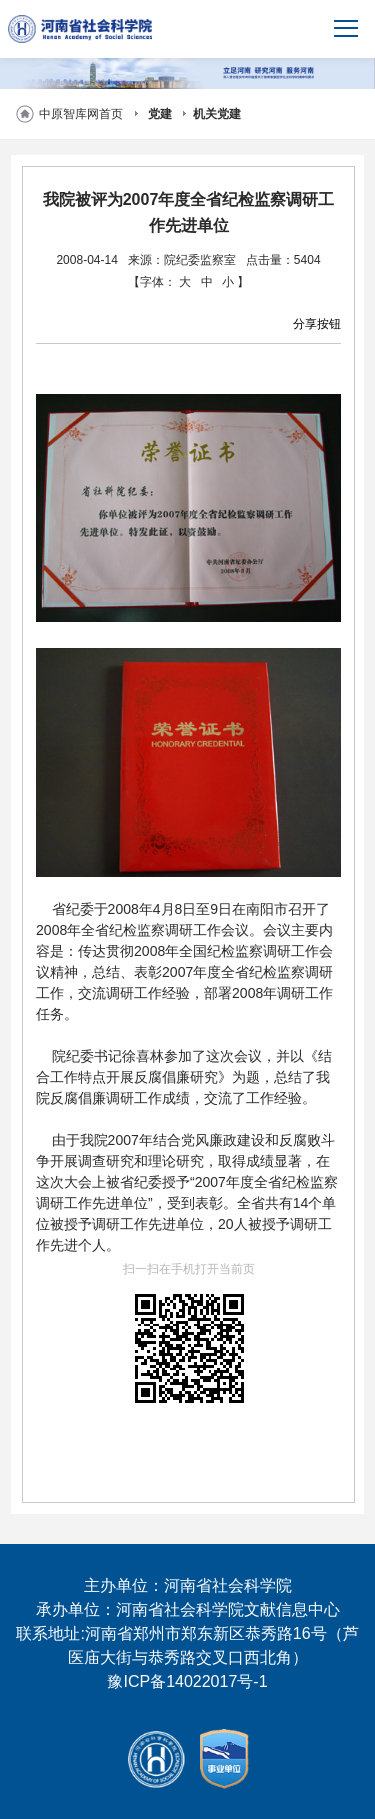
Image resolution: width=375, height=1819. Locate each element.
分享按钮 (317, 324)
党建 (160, 114)
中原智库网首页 (81, 114)
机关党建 (217, 114)
